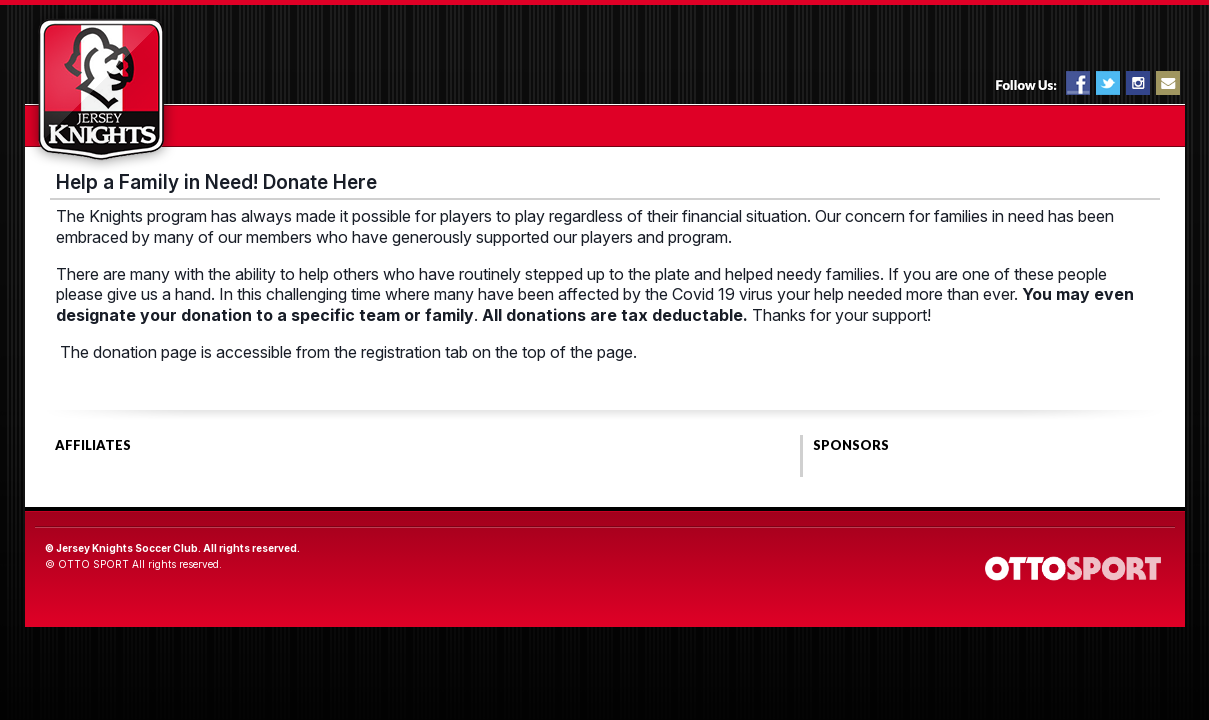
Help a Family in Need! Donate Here (216, 182)
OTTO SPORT (93, 564)
